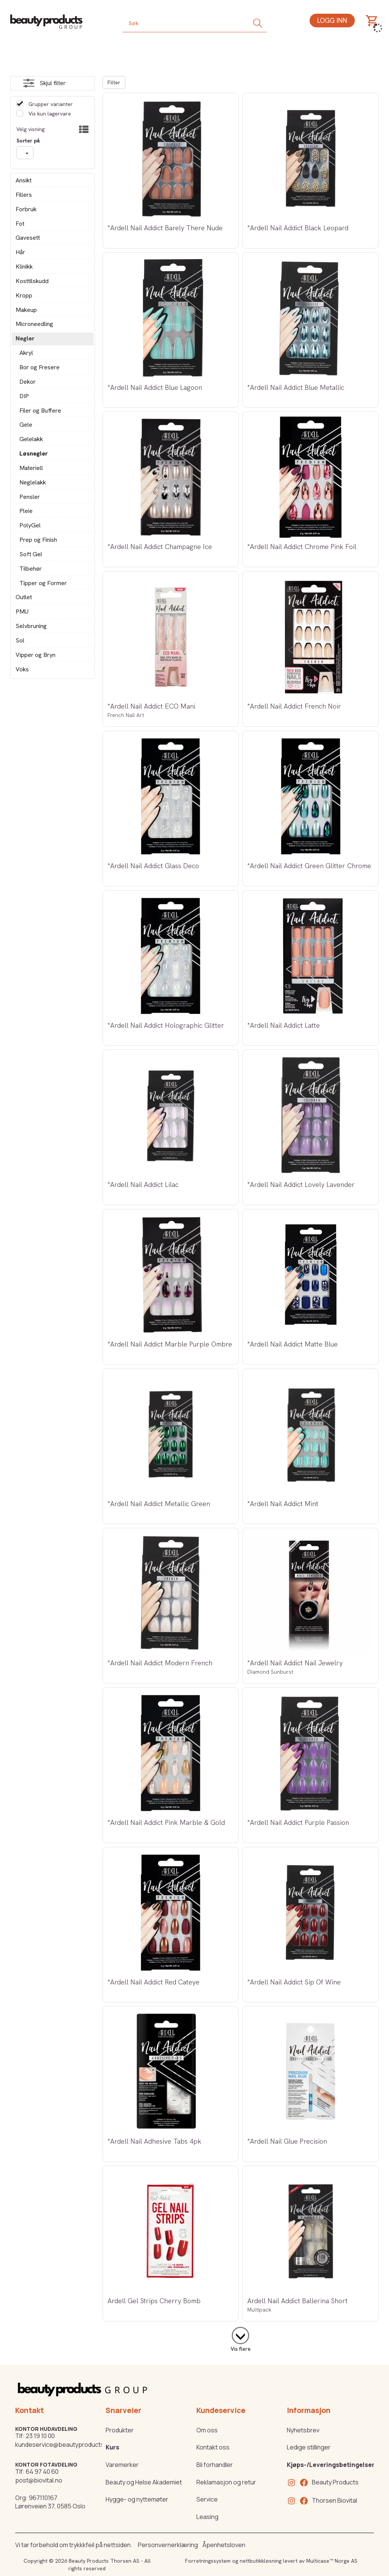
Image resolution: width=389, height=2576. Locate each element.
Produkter (120, 2430)
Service (207, 2499)
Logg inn (332, 20)
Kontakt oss (212, 2447)
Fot (20, 224)
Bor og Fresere (39, 367)
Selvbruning (31, 626)
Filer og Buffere (40, 411)
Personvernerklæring (168, 2545)
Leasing (207, 2517)
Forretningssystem (208, 2560)
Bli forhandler (214, 2464)
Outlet (24, 597)
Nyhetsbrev (303, 2430)
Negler (25, 338)
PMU (22, 612)
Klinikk (24, 267)
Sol (20, 640)
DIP (24, 396)
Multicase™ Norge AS (331, 2560)
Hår (20, 252)
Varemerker (122, 2464)
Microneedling (34, 324)
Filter (114, 82)
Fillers (24, 195)
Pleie (26, 511)
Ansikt (24, 180)
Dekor (27, 382)
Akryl (26, 353)
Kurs (112, 2447)
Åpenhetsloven (223, 2545)
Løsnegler (33, 453)
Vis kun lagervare (49, 113)
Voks (22, 669)
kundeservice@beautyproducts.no (64, 2444)
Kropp (24, 295)
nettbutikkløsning (260, 2560)
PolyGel (30, 525)
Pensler (29, 497)
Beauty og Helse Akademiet (144, 2482)
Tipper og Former (43, 583)
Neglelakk (32, 482)
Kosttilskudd (32, 281)
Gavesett (28, 238)
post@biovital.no (38, 2480)
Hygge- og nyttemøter (137, 2499)
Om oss (207, 2430)
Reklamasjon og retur (226, 2482)
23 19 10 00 (40, 2436)
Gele (25, 425)
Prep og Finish (38, 540)
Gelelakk (31, 439)
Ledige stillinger (308, 2447)
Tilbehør (30, 569)
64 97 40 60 (42, 2471)
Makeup (26, 310)
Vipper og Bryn (35, 655)
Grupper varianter (50, 104)
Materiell (31, 468)
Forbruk (26, 209)
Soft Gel (30, 554)
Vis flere (241, 2348)
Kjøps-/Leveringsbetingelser (331, 2464)
